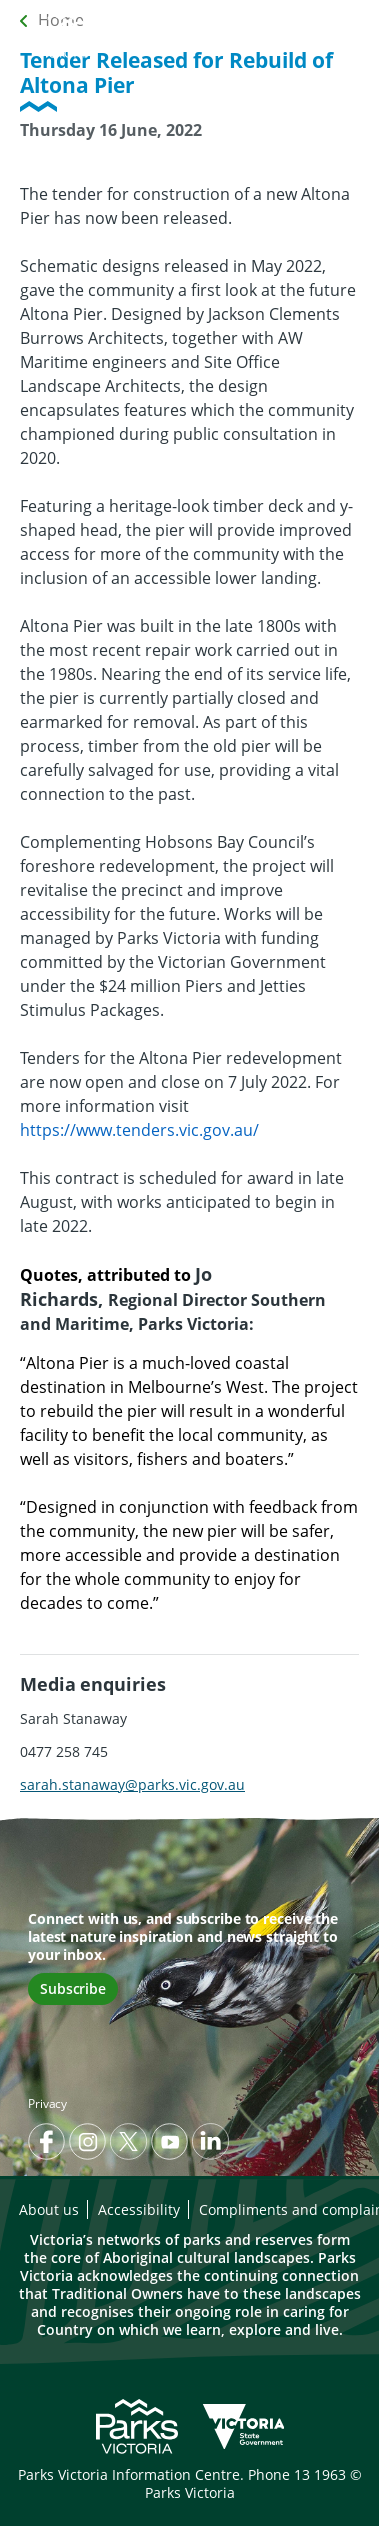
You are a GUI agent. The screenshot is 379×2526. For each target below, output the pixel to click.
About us (49, 2209)
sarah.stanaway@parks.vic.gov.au (132, 1784)
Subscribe (73, 1988)
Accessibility (139, 2209)
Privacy (47, 2103)
